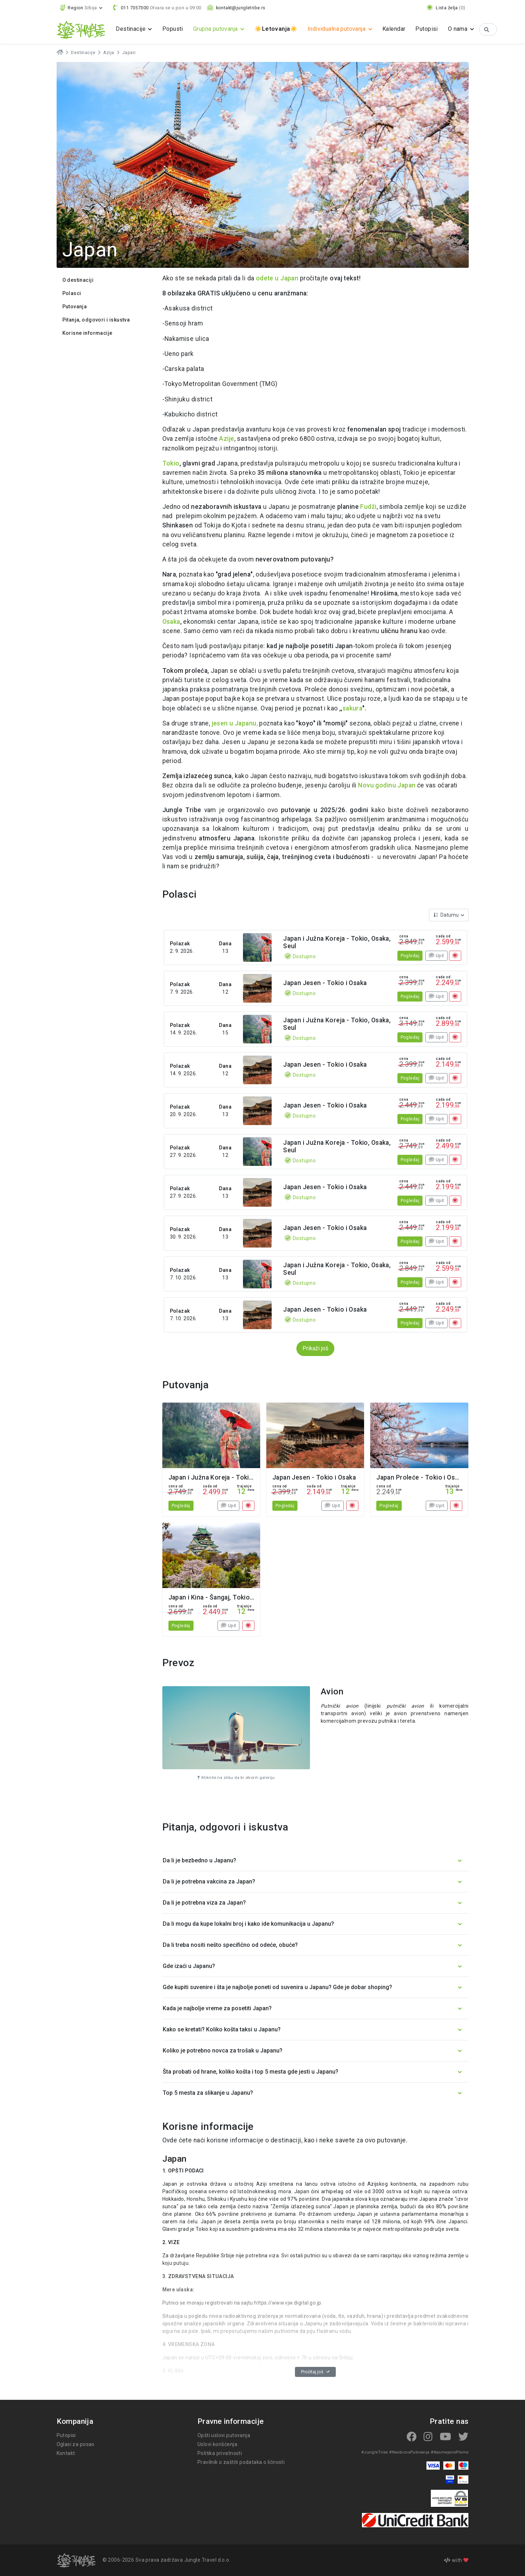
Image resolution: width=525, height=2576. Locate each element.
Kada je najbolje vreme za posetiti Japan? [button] (216, 2008)
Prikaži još (315, 1348)
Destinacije (82, 52)
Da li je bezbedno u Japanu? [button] (199, 1860)
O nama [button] (465, 29)
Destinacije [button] (131, 29)
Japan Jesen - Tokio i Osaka (324, 982)
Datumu (447, 915)
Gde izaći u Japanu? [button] (189, 1966)
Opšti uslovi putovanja (223, 2435)
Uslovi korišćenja (217, 2444)
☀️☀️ (279, 29)
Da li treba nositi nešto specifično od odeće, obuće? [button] (228, 1945)
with (456, 2560)
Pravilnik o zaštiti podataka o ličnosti (240, 2462)
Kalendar (400, 29)
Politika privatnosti (219, 2453)
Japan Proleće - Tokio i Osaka (420, 1477)
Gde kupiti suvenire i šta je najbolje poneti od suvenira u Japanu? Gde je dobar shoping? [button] (275, 1987)
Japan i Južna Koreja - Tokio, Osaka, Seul (229, 1477)
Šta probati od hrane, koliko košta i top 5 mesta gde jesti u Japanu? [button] (248, 2072)
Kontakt (66, 2453)
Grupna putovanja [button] (218, 29)
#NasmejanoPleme (451, 2452)
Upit (436, 955)
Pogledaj (410, 955)
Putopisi (433, 29)
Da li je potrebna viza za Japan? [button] (203, 1903)
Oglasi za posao (76, 2444)
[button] (81, 8)
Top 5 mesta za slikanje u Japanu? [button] (206, 2093)
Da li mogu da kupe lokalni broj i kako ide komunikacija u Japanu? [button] (246, 1924)
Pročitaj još (315, 2371)
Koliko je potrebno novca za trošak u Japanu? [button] (221, 2050)
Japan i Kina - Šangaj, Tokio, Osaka (220, 1597)
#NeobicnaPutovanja (411, 2452)
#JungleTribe (377, 2452)
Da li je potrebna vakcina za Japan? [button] (208, 1881)
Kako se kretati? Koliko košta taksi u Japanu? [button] (220, 2029)
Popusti (173, 29)
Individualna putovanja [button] (341, 29)
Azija (107, 52)
